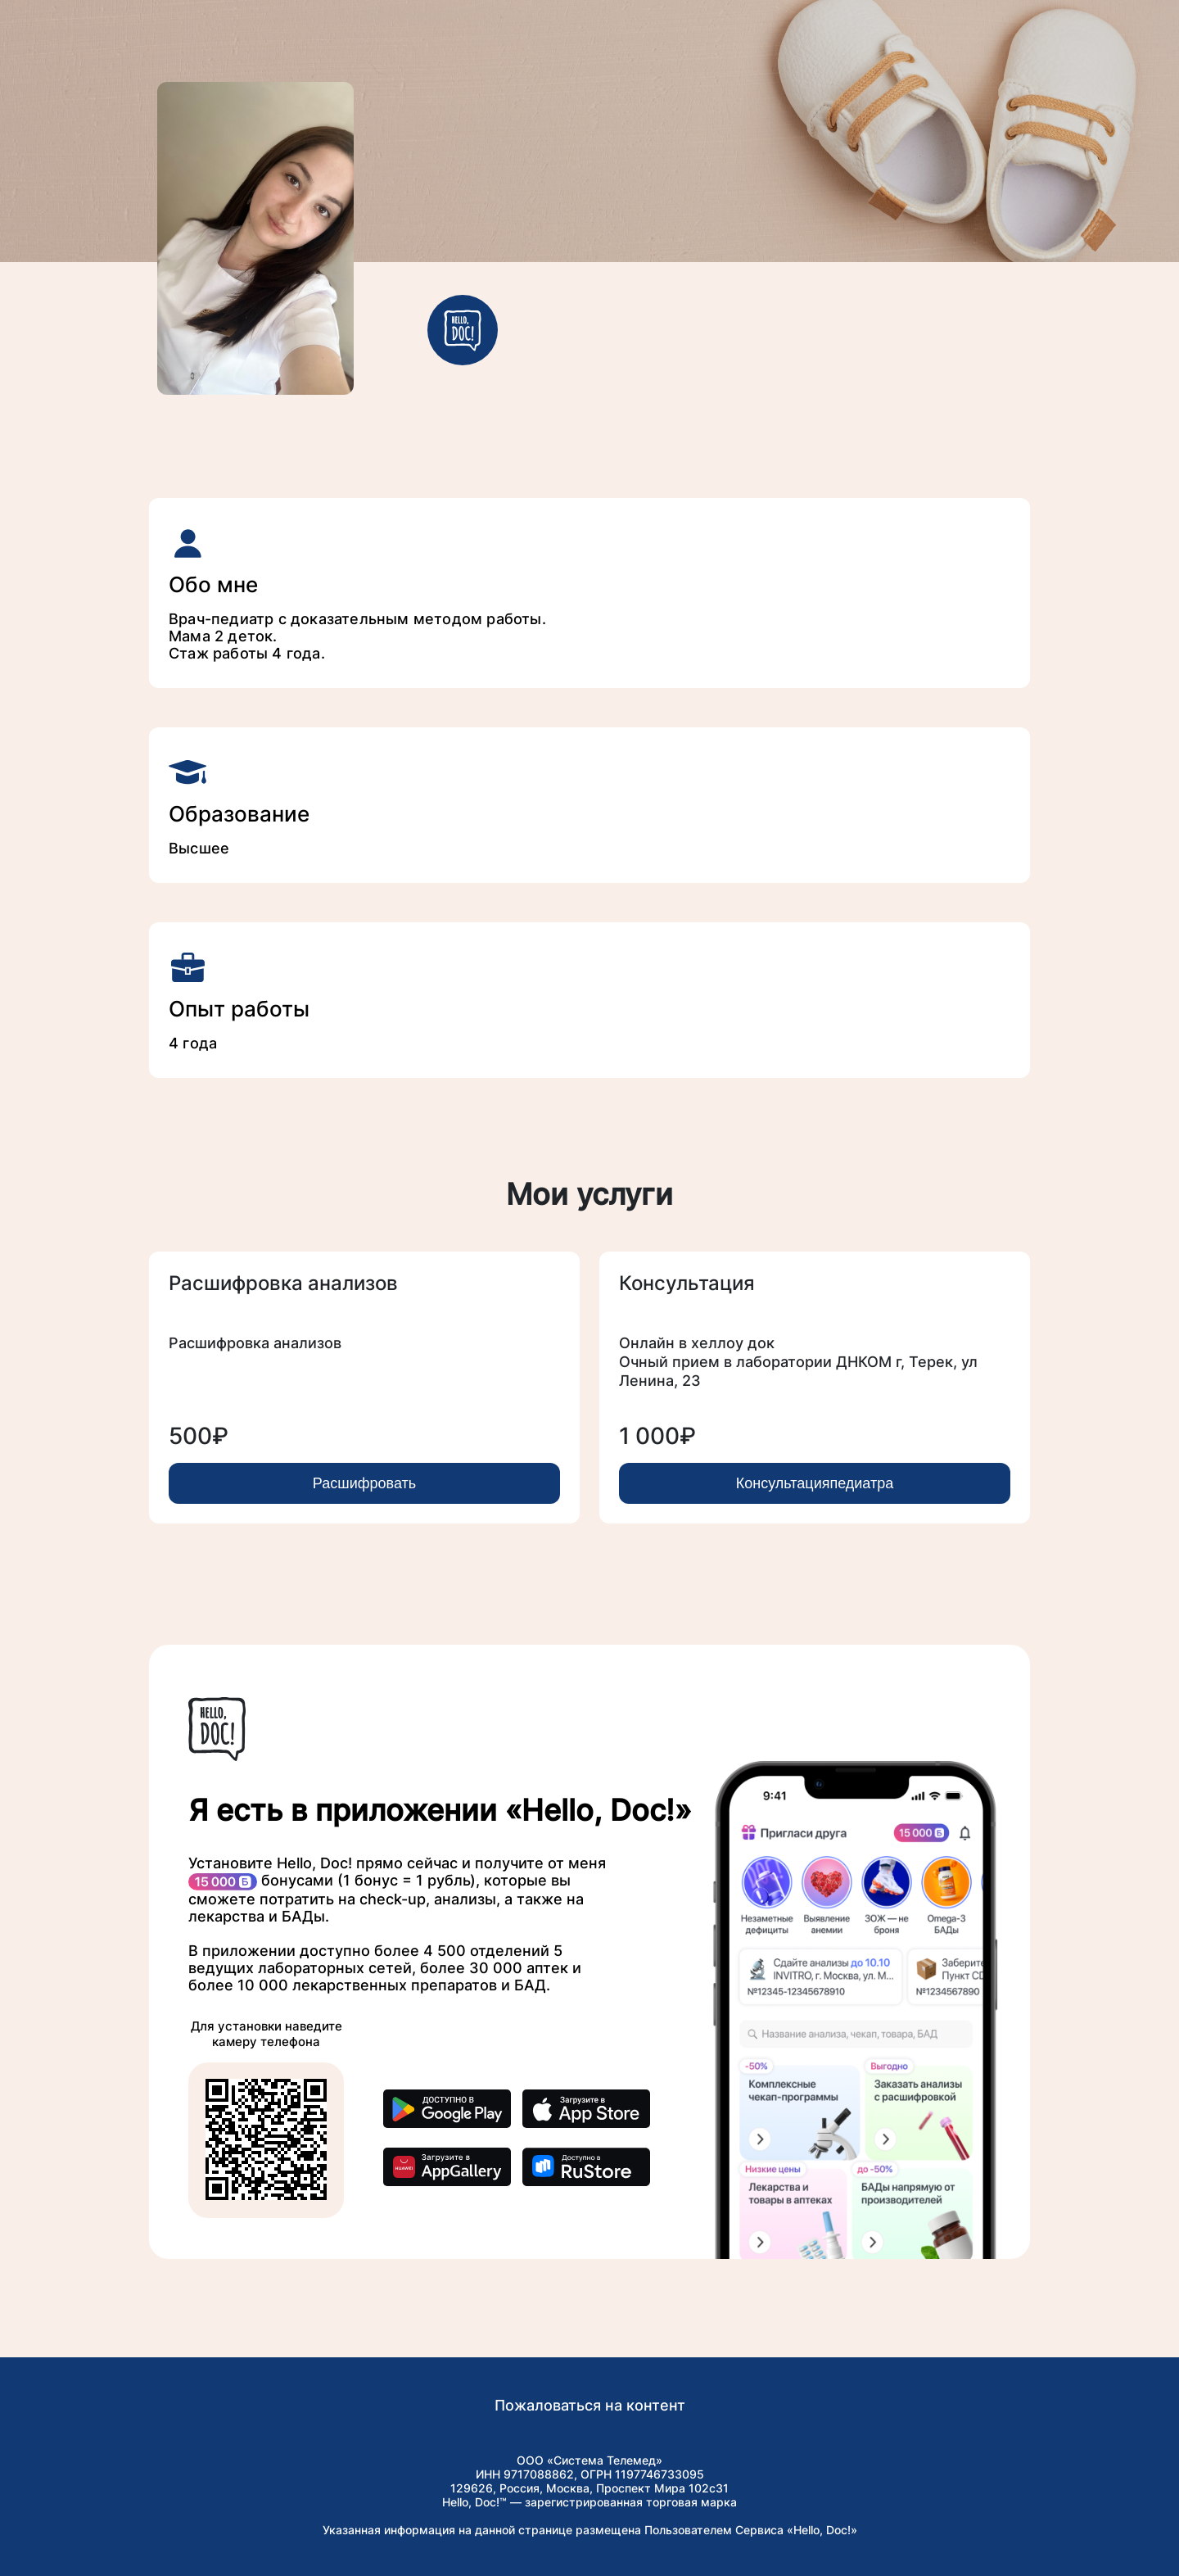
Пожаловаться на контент (590, 2405)
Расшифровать (364, 1483)
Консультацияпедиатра (814, 1483)
